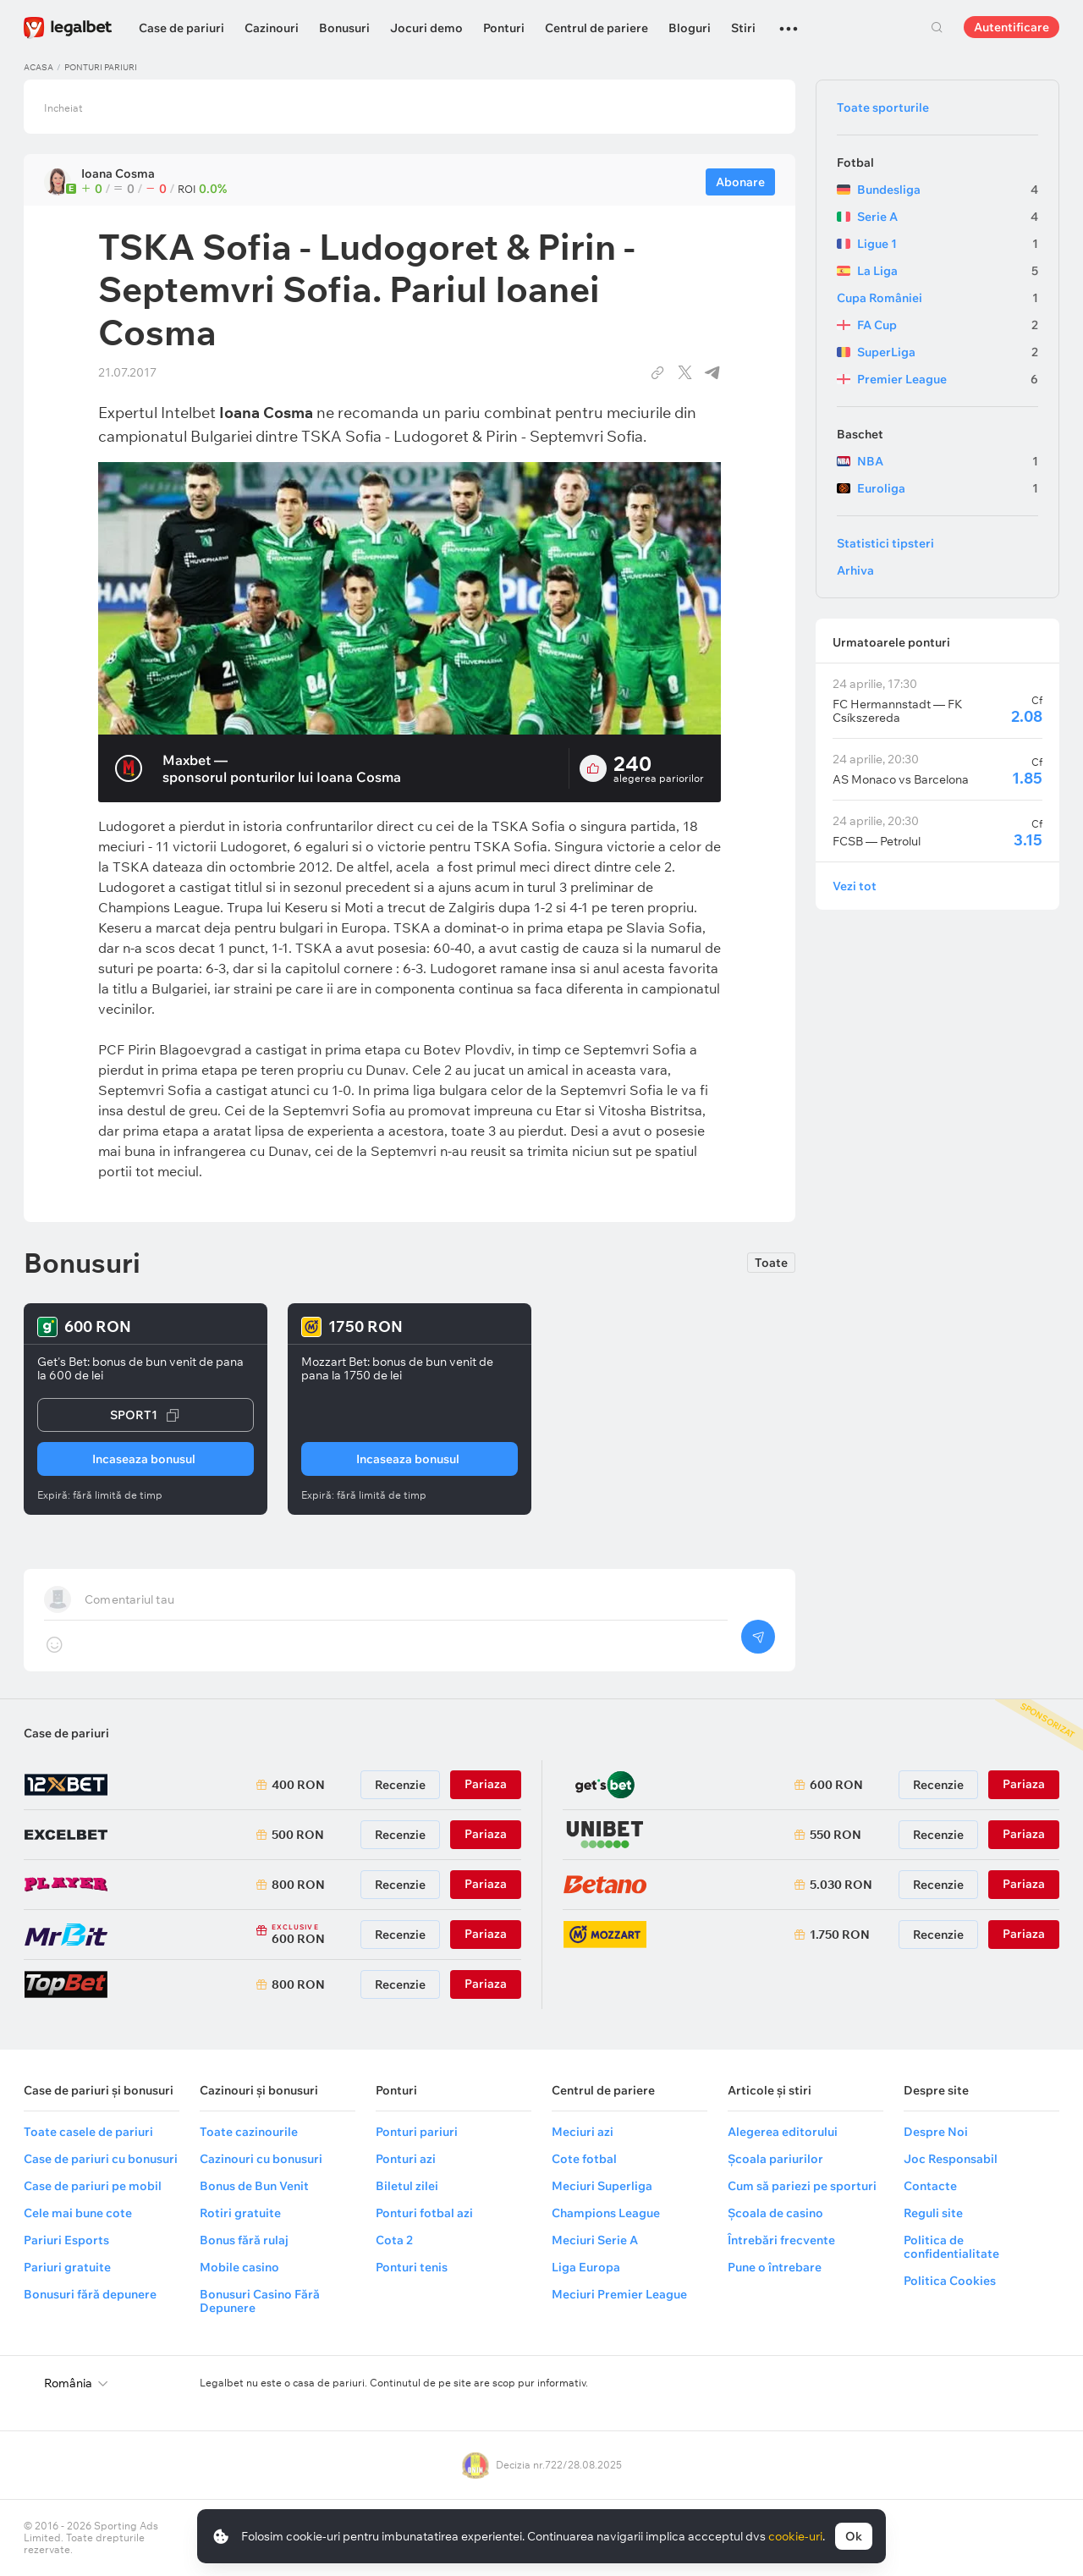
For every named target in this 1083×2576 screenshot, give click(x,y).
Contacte (930, 2185)
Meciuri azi (582, 2131)
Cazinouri (272, 28)
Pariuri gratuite (67, 2267)
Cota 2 (394, 2240)
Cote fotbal (584, 2158)
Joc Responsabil (951, 2158)
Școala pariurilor (775, 2158)
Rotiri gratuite (240, 2213)
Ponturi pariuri (100, 67)
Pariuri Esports (66, 2240)
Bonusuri (344, 28)
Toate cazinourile (249, 2131)
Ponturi (504, 28)
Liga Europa (586, 2267)
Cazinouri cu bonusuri (261, 2158)
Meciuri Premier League (619, 2294)
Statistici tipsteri (885, 543)
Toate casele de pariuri (88, 2131)
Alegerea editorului (783, 2131)
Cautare (936, 27)
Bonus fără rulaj (244, 2240)
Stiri (743, 28)
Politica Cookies (950, 2280)
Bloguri (689, 28)
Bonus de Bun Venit (254, 2185)
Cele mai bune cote (78, 2213)
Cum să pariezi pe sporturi (802, 2185)
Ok (853, 2536)
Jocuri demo (426, 28)
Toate (771, 1262)
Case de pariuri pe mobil (93, 2185)
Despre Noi (936, 2131)
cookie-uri (795, 2536)
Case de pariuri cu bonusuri (101, 2158)
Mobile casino (239, 2267)
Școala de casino (775, 2213)
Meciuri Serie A (595, 2240)
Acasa (38, 67)
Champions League (606, 2213)
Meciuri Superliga (602, 2185)
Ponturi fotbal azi (424, 2213)
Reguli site (933, 2213)
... (788, 21)
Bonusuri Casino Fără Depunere (260, 2301)
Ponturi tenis (412, 2267)
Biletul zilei (407, 2185)
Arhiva (855, 570)
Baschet (860, 434)
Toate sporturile (883, 107)
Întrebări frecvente (781, 2240)
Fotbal (855, 162)
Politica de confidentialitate (951, 2246)
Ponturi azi (406, 2158)
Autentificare (1011, 27)
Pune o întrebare (775, 2267)
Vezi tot (855, 885)
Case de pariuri (181, 28)
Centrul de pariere (596, 28)
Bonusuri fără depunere (90, 2294)
